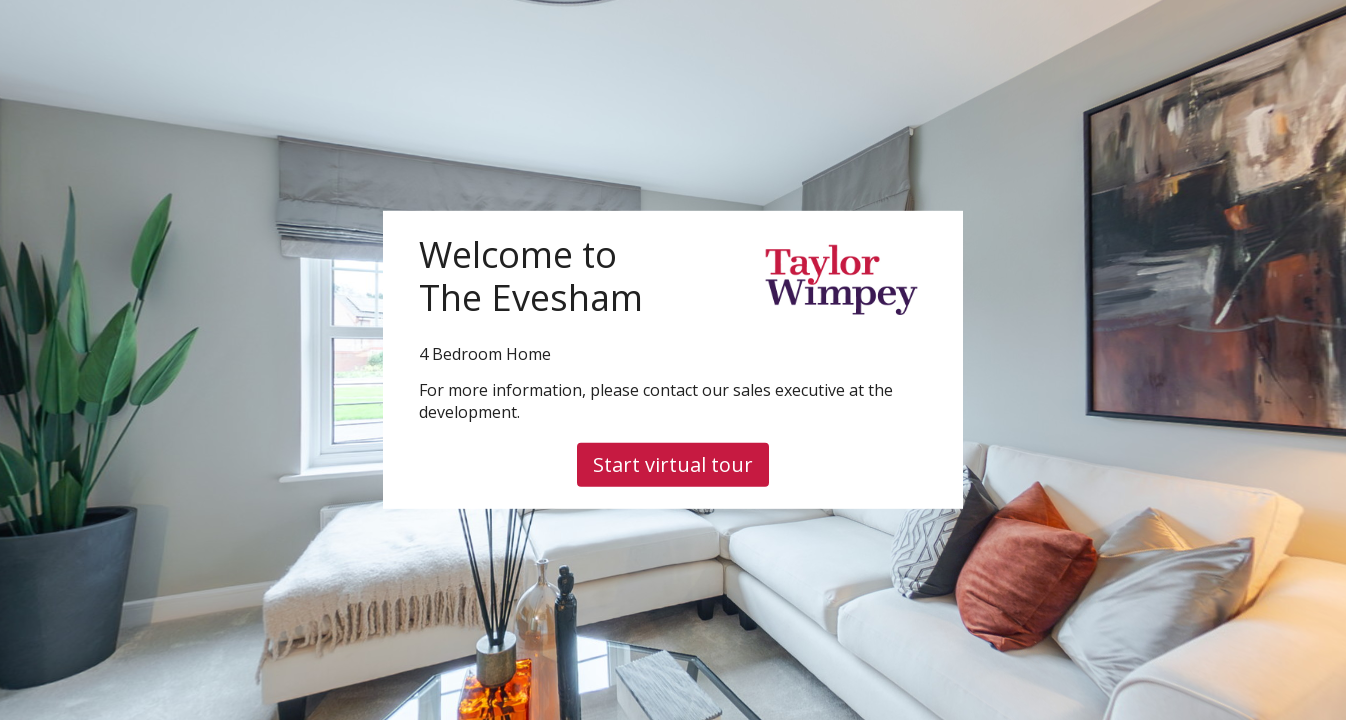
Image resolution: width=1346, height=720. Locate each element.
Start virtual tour (673, 464)
